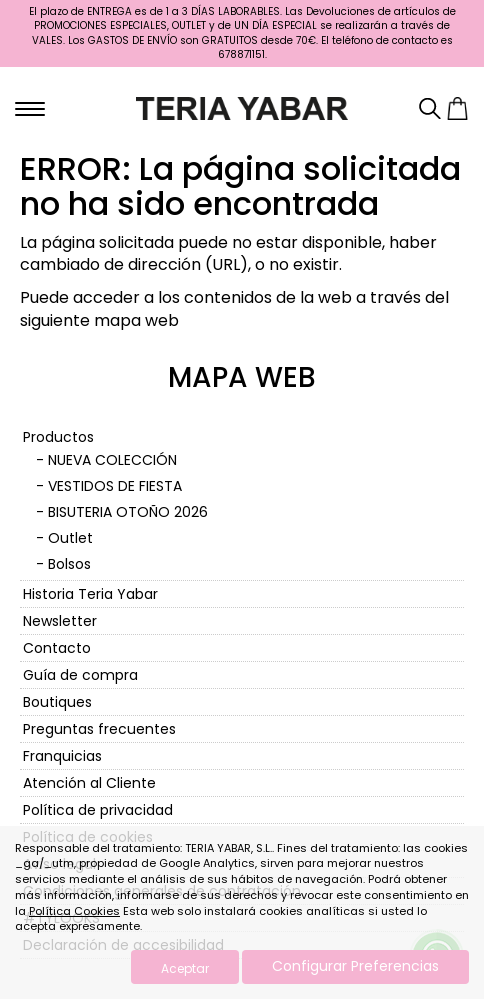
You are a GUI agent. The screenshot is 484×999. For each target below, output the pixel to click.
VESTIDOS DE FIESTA (115, 486)
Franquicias (62, 756)
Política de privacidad (98, 810)
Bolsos (69, 564)
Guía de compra (80, 675)
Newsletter (60, 621)
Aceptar (185, 968)
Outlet (70, 538)
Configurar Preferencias (355, 966)
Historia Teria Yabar (90, 594)
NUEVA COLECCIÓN (112, 460)
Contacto (57, 648)
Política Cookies (74, 911)
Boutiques (57, 702)
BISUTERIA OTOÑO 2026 (128, 512)
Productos (58, 437)
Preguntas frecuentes (99, 729)
